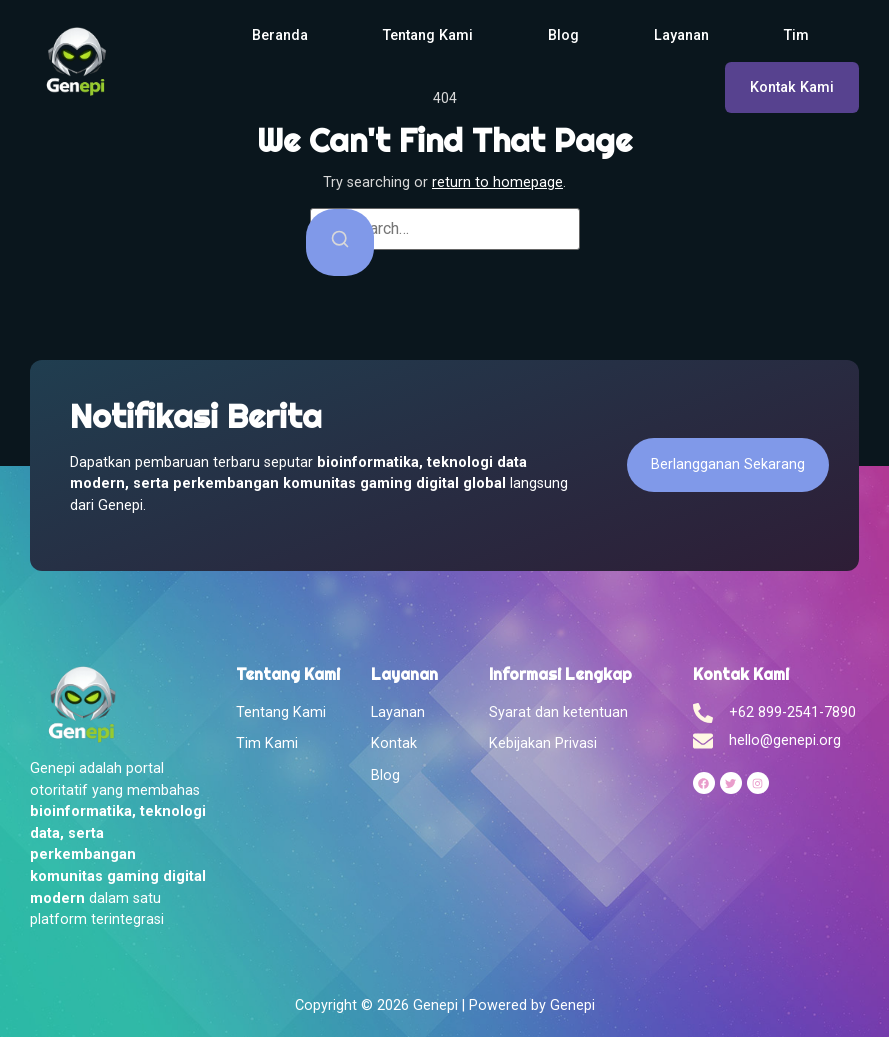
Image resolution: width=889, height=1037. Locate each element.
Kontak (394, 743)
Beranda (280, 35)
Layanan (681, 35)
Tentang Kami (428, 35)
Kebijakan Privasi (543, 743)
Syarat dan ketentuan (558, 712)
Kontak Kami (792, 87)
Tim (796, 35)
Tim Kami (267, 743)
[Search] (340, 242)
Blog (563, 35)
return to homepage (497, 182)
